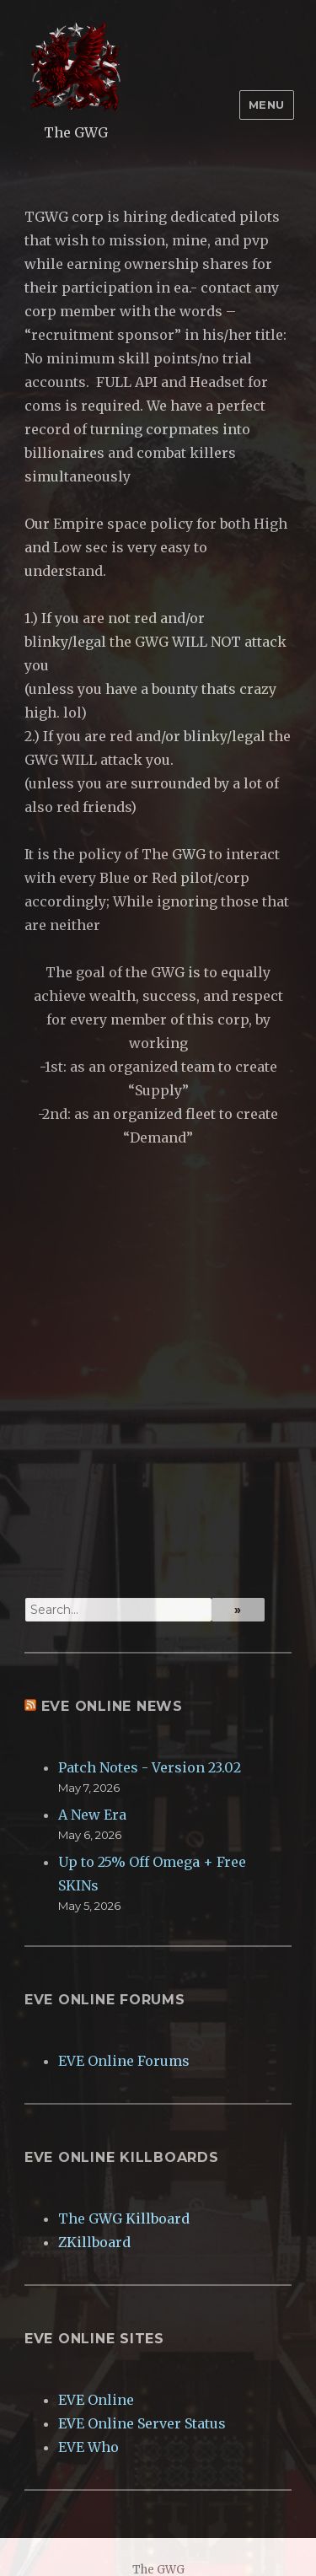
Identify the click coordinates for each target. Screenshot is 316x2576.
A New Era (92, 1814)
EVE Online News (112, 1706)
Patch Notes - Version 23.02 (149, 1767)
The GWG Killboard (124, 2218)
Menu (267, 104)
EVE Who (88, 2447)
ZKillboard (94, 2242)
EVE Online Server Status (142, 2423)
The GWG (76, 132)
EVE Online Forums (124, 2060)
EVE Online (96, 2399)
